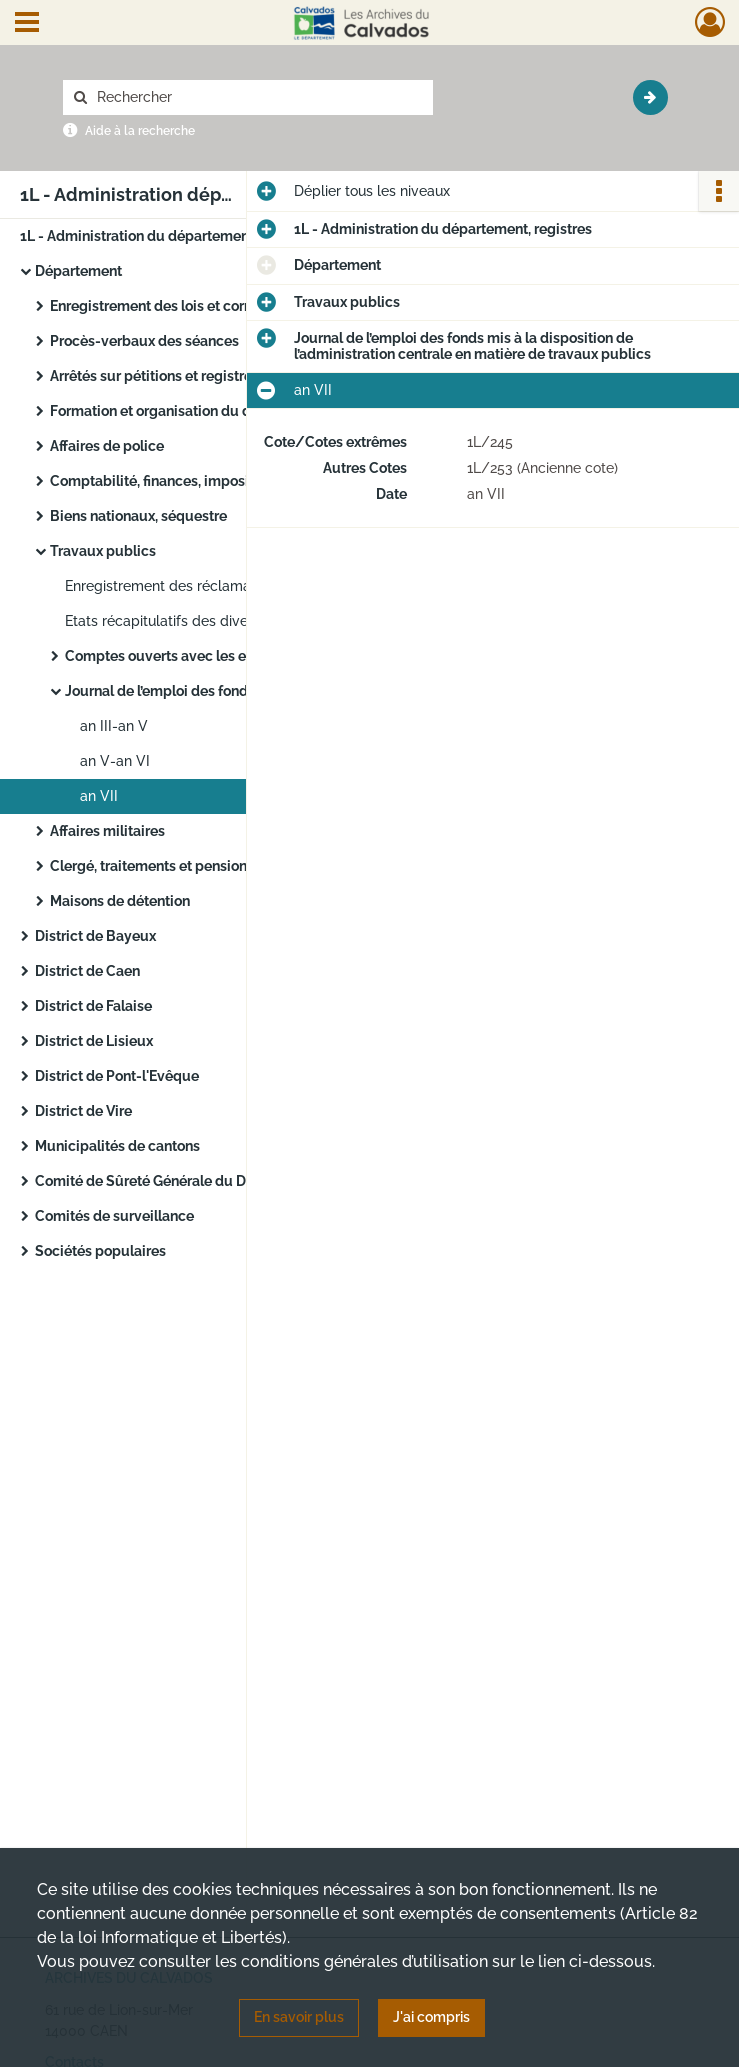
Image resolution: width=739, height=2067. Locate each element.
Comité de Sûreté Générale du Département (179, 1181)
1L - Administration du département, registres (169, 236)
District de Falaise (93, 1006)
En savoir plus (299, 2017)
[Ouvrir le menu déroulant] (27, 24)
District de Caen (87, 971)
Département (78, 271)
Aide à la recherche (140, 131)
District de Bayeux (95, 936)
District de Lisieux (94, 1041)
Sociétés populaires (100, 1251)
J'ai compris (431, 2017)
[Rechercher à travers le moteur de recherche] (258, 97)
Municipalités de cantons (117, 1146)
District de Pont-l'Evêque (117, 1076)
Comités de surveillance (114, 1216)
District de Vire (83, 1111)
